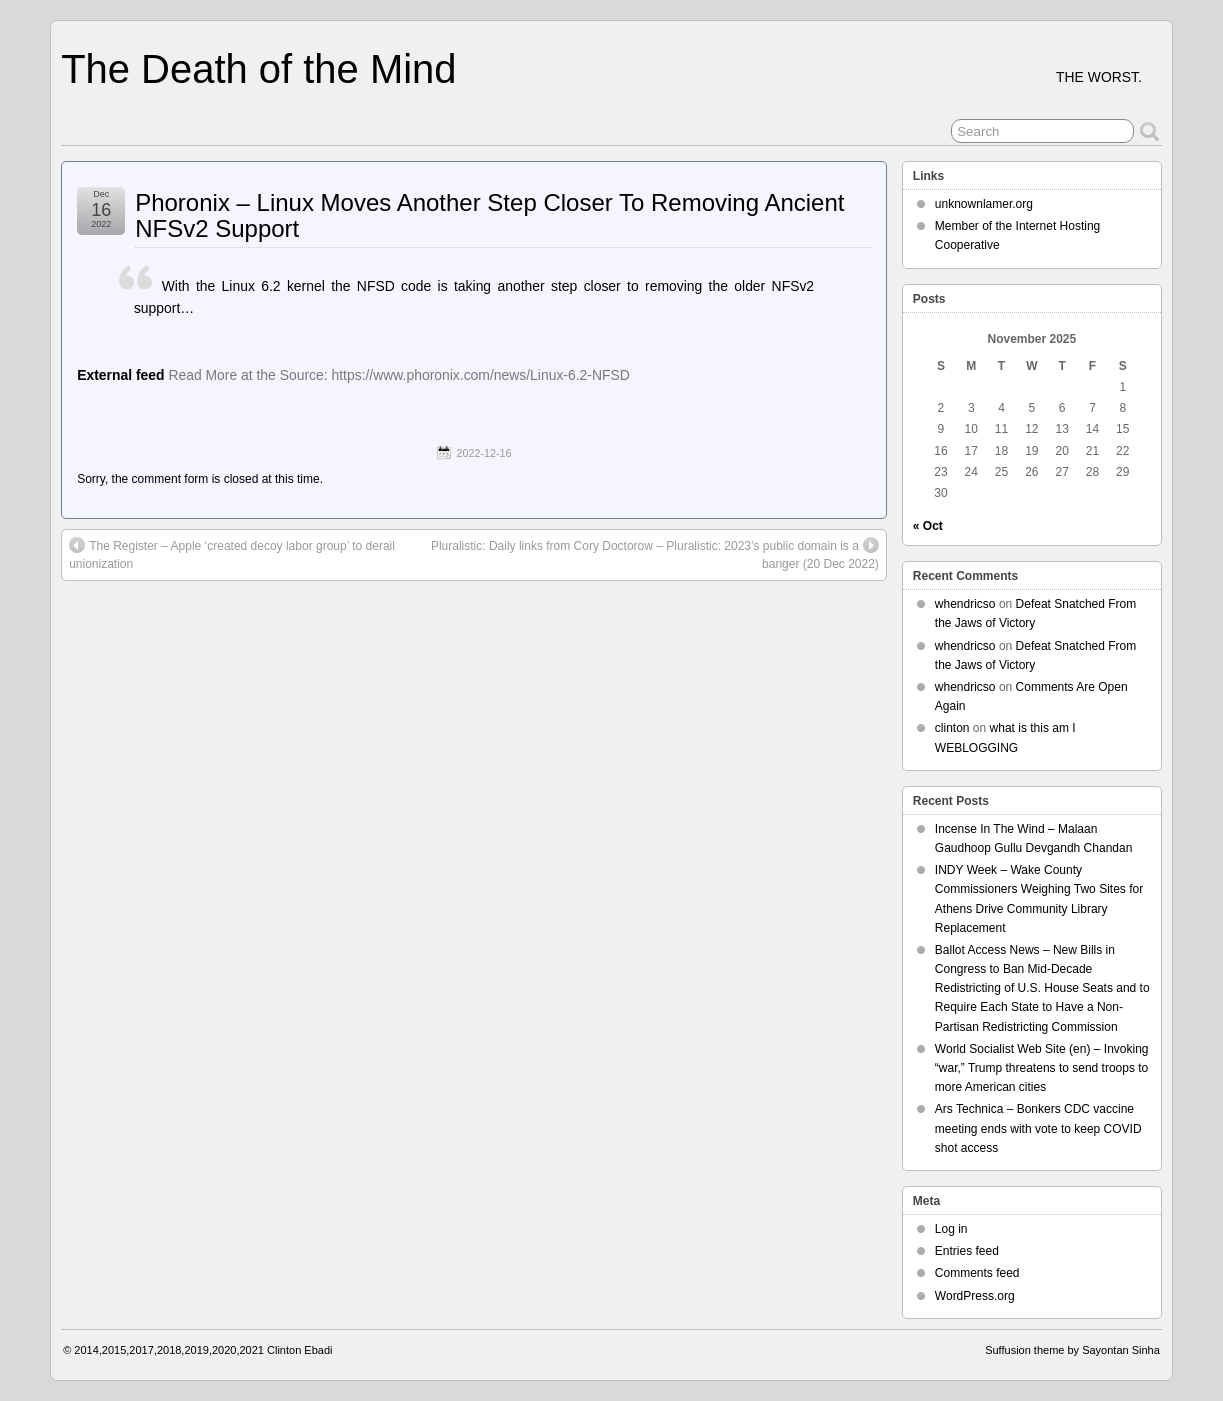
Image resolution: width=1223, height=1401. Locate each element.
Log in (951, 1229)
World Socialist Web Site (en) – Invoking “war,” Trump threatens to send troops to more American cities (1042, 1068)
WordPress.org (975, 1296)
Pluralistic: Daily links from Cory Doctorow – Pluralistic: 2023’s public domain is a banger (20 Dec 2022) (655, 554)
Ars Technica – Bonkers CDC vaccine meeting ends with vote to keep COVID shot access (1038, 1128)
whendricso (965, 604)
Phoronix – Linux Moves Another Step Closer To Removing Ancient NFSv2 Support (489, 215)
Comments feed (977, 1273)
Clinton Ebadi (299, 1350)
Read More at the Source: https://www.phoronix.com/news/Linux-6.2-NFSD (398, 375)
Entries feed (967, 1251)
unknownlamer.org (984, 204)
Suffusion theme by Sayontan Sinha (1072, 1350)
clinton (952, 728)
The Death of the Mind (258, 69)
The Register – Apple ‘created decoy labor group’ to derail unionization (232, 554)
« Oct (928, 526)
